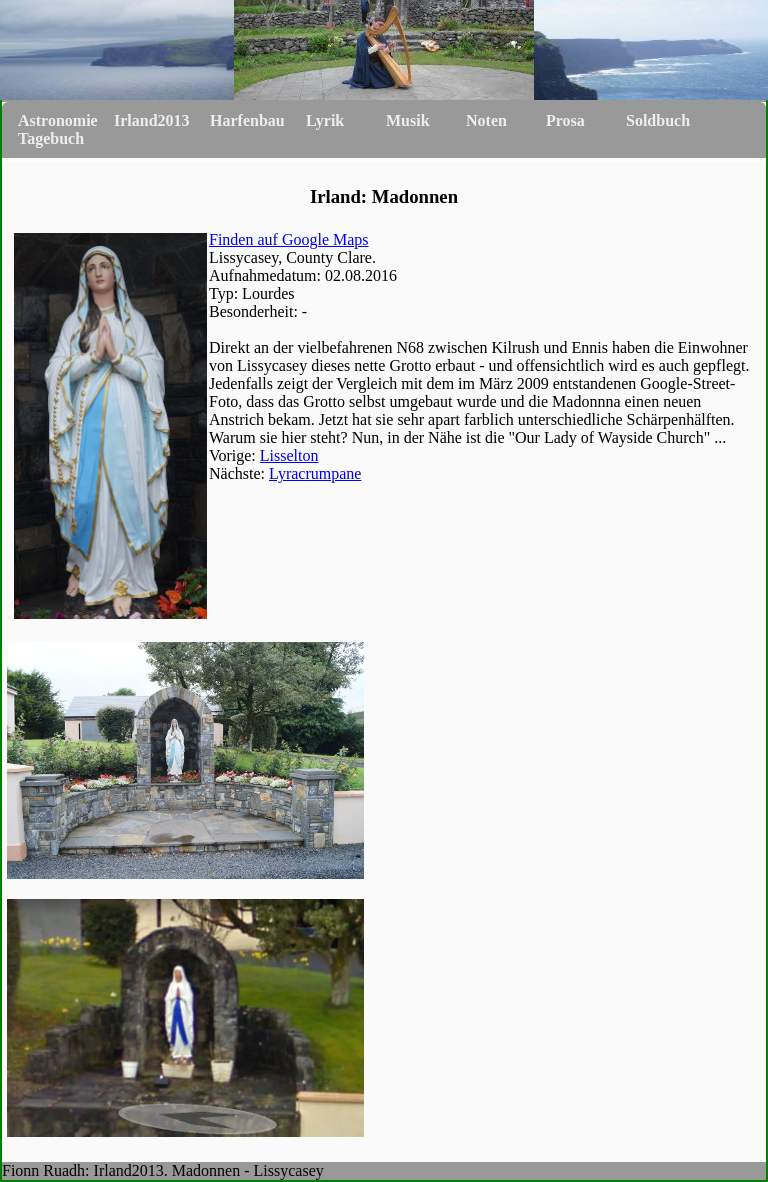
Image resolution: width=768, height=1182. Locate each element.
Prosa (565, 120)
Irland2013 (152, 120)
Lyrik (325, 120)
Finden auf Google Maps (289, 239)
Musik (408, 120)
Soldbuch (658, 120)
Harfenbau (247, 120)
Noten (486, 120)
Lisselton (289, 455)
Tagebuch (51, 138)
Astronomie (58, 120)
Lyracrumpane (315, 473)
